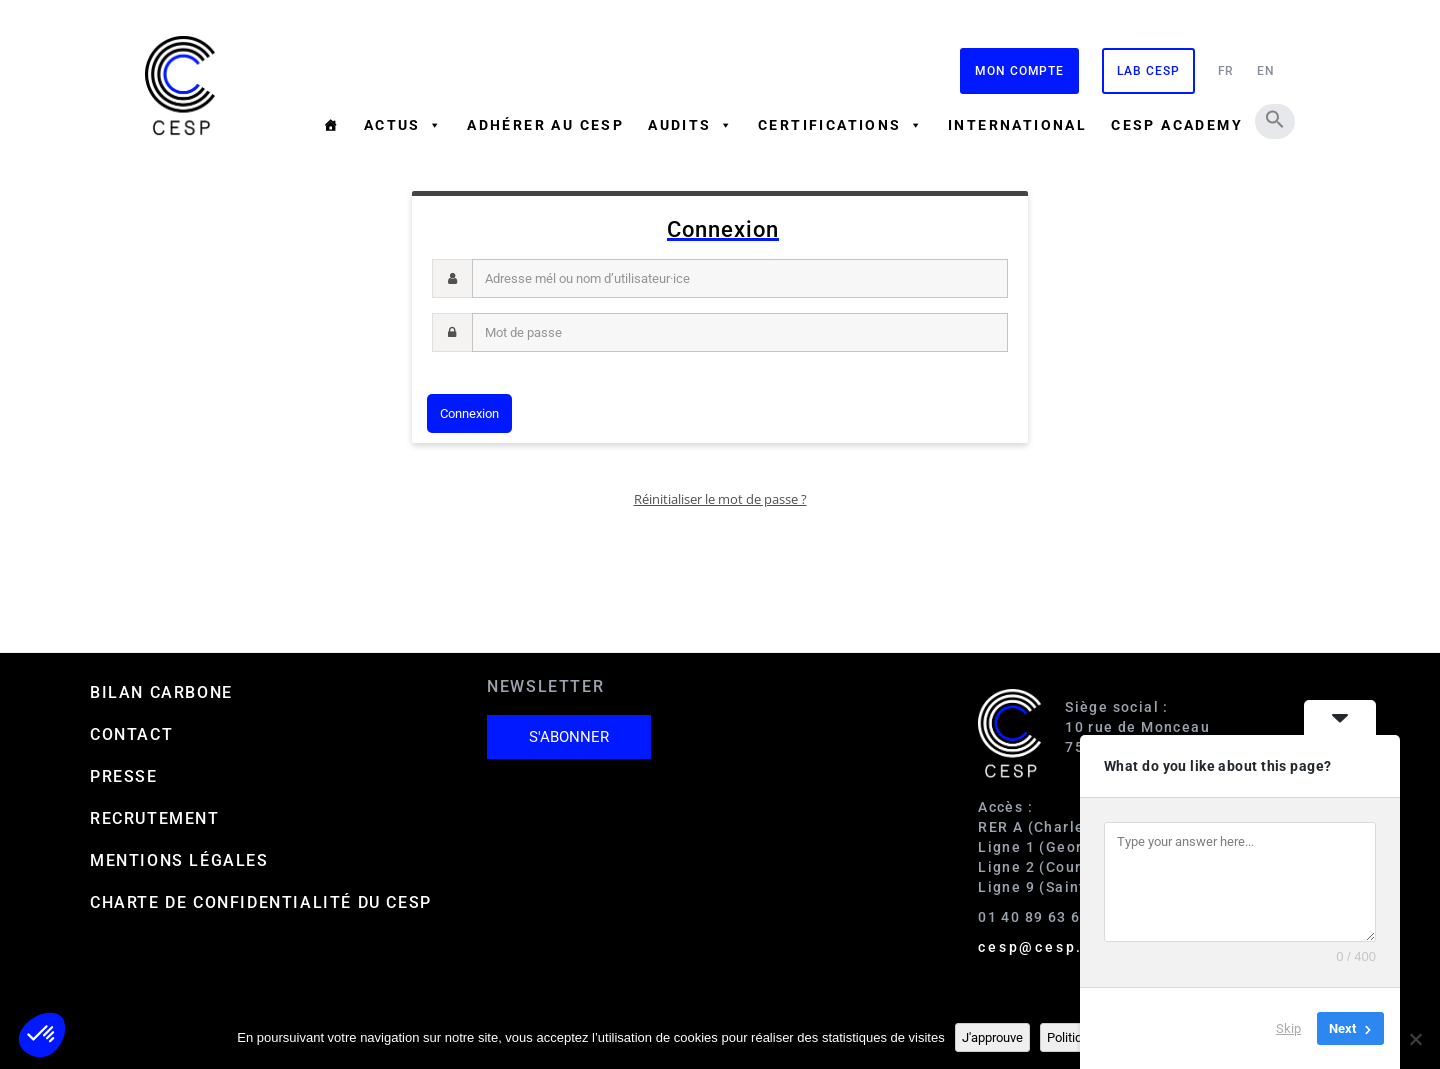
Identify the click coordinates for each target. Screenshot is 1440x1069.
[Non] (1415, 1039)
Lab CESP (1148, 71)
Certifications (841, 125)
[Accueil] (331, 125)
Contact (131, 734)
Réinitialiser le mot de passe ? (720, 499)
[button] (1275, 119)
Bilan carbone (161, 692)
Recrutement (155, 818)
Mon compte (1019, 71)
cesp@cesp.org (1045, 947)
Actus (403, 125)
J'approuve (992, 1037)
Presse (124, 776)
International (1017, 125)
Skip (1288, 1028)
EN (1266, 71)
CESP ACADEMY (1177, 125)
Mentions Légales (179, 860)
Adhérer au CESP (545, 125)
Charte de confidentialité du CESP (261, 902)
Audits (691, 125)
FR (1226, 71)
